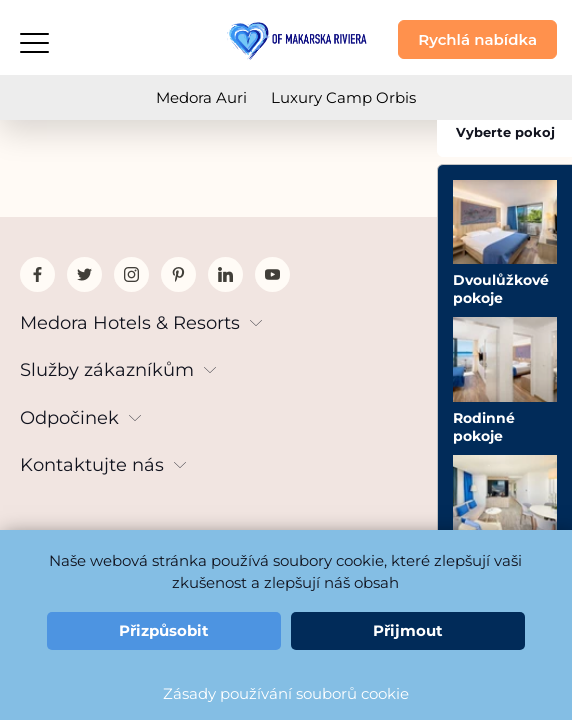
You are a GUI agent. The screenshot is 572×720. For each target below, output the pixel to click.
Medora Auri (201, 97)
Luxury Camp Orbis (343, 97)
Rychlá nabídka (477, 39)
